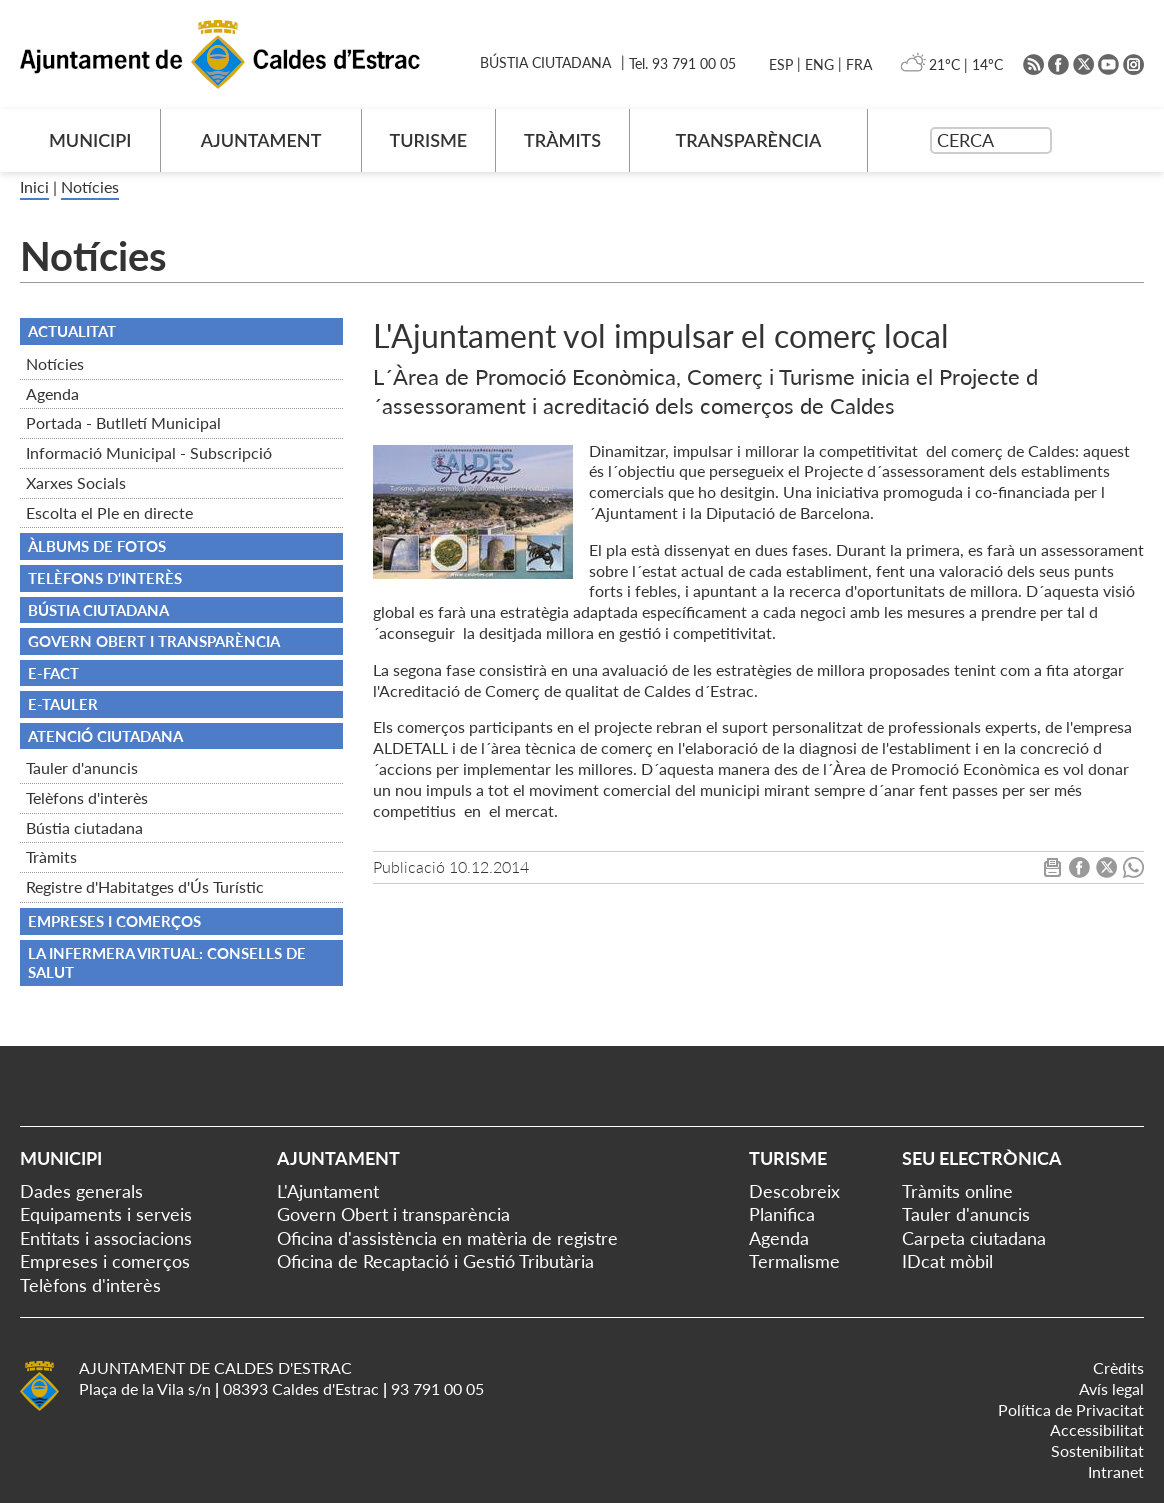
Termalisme (794, 1261)
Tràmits (51, 856)
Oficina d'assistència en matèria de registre (447, 1238)
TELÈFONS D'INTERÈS (105, 578)
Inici (34, 186)
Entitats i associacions (106, 1238)
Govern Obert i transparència (393, 1214)
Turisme (788, 1158)
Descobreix (794, 1191)
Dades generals (81, 1191)
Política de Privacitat (1071, 1409)
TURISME (428, 140)
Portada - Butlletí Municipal (123, 422)
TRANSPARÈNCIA (749, 140)
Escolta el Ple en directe (109, 512)
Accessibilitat (1097, 1429)
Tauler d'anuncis (82, 767)
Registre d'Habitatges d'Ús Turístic (145, 886)
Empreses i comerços (114, 921)
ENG (819, 64)
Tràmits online (957, 1191)
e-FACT (53, 673)
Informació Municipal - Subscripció (149, 452)
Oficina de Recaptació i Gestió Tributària (435, 1261)
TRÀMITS (562, 140)
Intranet (1116, 1471)
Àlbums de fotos (97, 546)
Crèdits (1118, 1367)
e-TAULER (63, 704)
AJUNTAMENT (261, 140)
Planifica (782, 1214)
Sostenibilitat (1097, 1450)
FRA (859, 64)
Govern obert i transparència (154, 641)
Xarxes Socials (76, 482)
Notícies (90, 186)
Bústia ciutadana (84, 827)
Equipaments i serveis (106, 1214)
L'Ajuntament (328, 1191)
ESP (781, 64)
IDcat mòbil (947, 1261)
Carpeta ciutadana (974, 1238)
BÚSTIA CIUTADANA (545, 62)
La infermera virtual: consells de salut (167, 963)
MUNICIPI (90, 140)
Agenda (52, 393)
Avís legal (1111, 1388)
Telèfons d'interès (87, 797)
